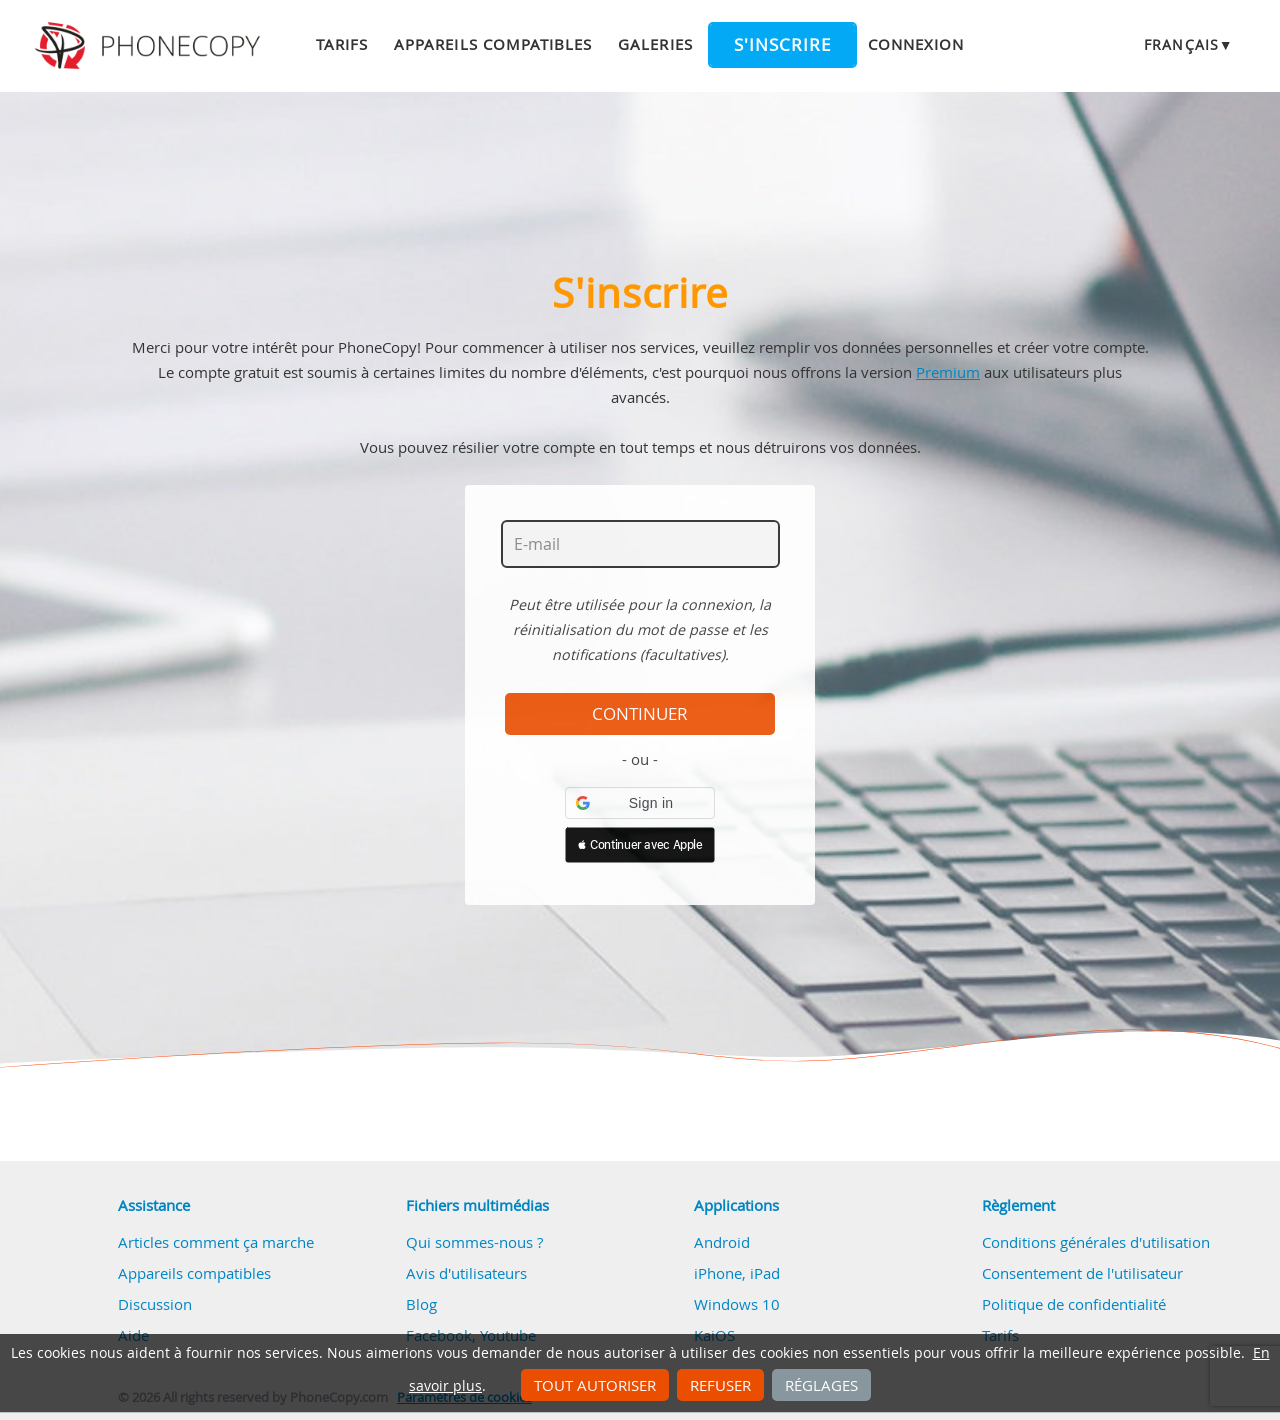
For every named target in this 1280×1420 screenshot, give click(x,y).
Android (722, 1242)
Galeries (655, 44)
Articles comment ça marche (216, 1242)
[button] (640, 803)
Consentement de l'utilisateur (1082, 1273)
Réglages (821, 1385)
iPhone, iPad (737, 1273)
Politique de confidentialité (1074, 1304)
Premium (948, 372)
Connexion (916, 44)
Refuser (720, 1385)
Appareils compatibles (493, 44)
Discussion (155, 1304)
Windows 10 (737, 1304)
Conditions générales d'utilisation (1096, 1242)
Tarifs (342, 44)
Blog (421, 1304)
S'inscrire (782, 45)
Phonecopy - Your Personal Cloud (150, 46)
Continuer (640, 714)
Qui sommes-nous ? (474, 1242)
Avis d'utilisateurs (466, 1273)
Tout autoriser (595, 1385)
